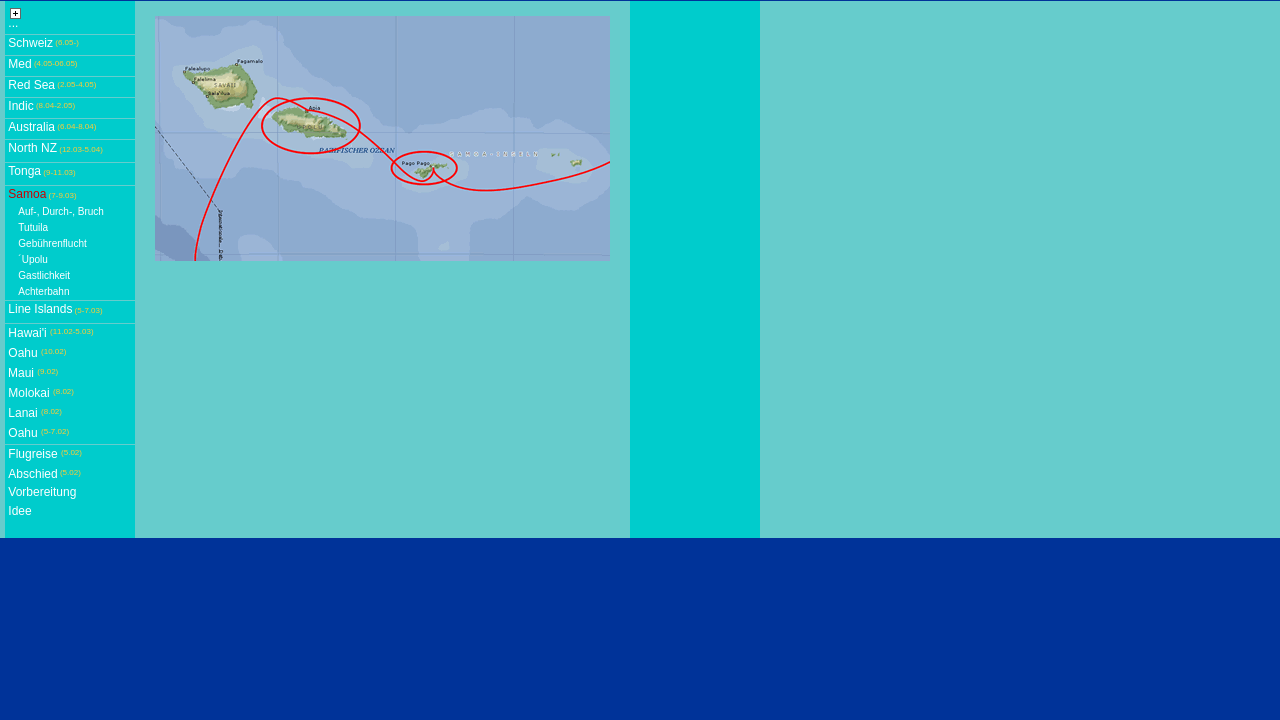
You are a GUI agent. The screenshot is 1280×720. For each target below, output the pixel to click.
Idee (19, 511)
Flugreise (32, 454)
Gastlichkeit (44, 275)
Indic (20, 106)
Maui (21, 373)
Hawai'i (27, 333)
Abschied (32, 474)
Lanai (22, 413)
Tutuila (33, 227)
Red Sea (31, 85)
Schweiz (30, 43)
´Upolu (32, 259)
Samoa (27, 194)
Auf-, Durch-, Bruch (61, 211)
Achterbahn (43, 291)
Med (19, 64)
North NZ (32, 148)
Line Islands (40, 309)
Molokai (28, 393)
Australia (31, 127)
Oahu (22, 353)
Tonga (24, 171)
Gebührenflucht (52, 243)
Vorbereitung (42, 492)
